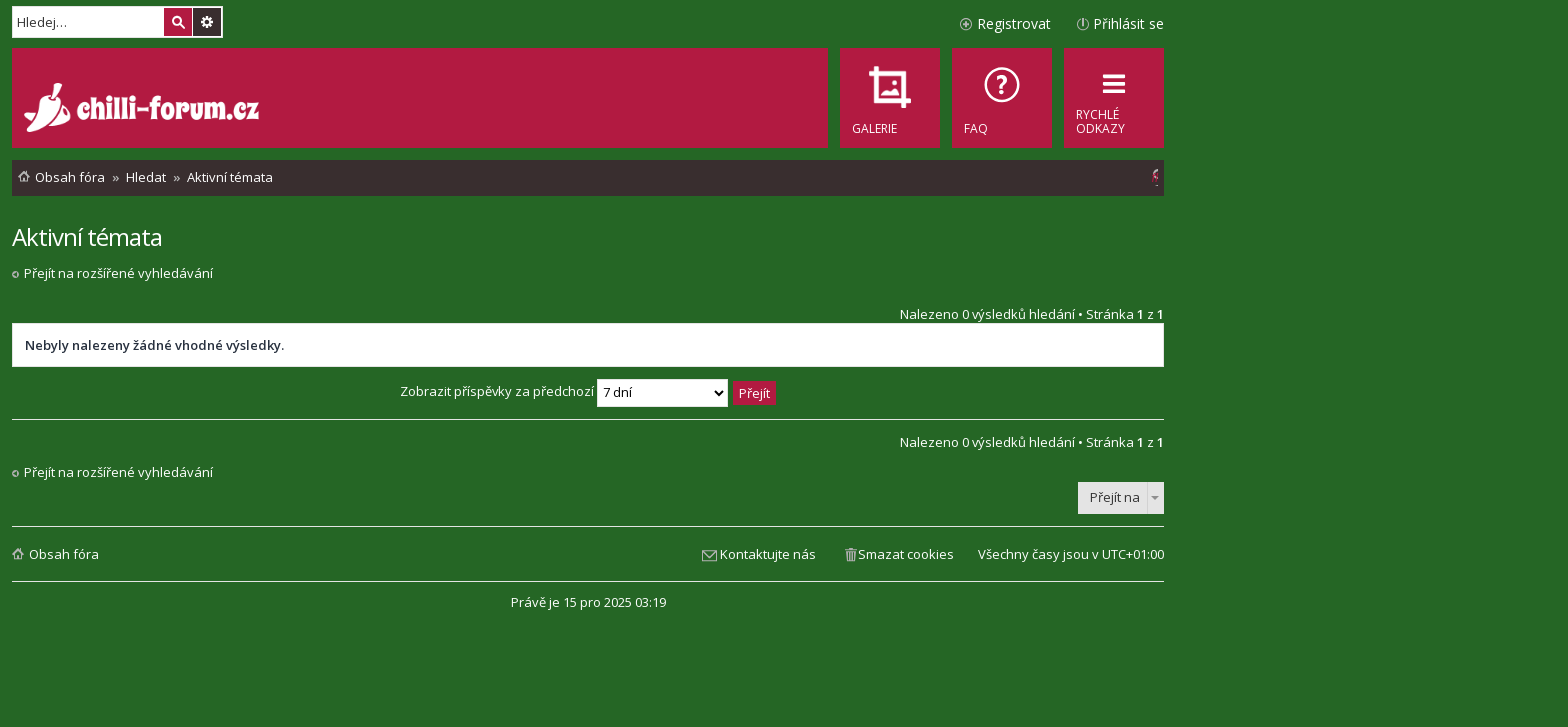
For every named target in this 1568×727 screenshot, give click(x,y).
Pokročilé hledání (207, 22)
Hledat (178, 22)
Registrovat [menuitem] (1014, 23)
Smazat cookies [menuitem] (906, 554)
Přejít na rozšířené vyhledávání (118, 273)
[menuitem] (1002, 98)
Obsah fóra (64, 554)
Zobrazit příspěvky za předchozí (564, 391)
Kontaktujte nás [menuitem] (768, 554)
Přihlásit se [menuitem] (1128, 23)
